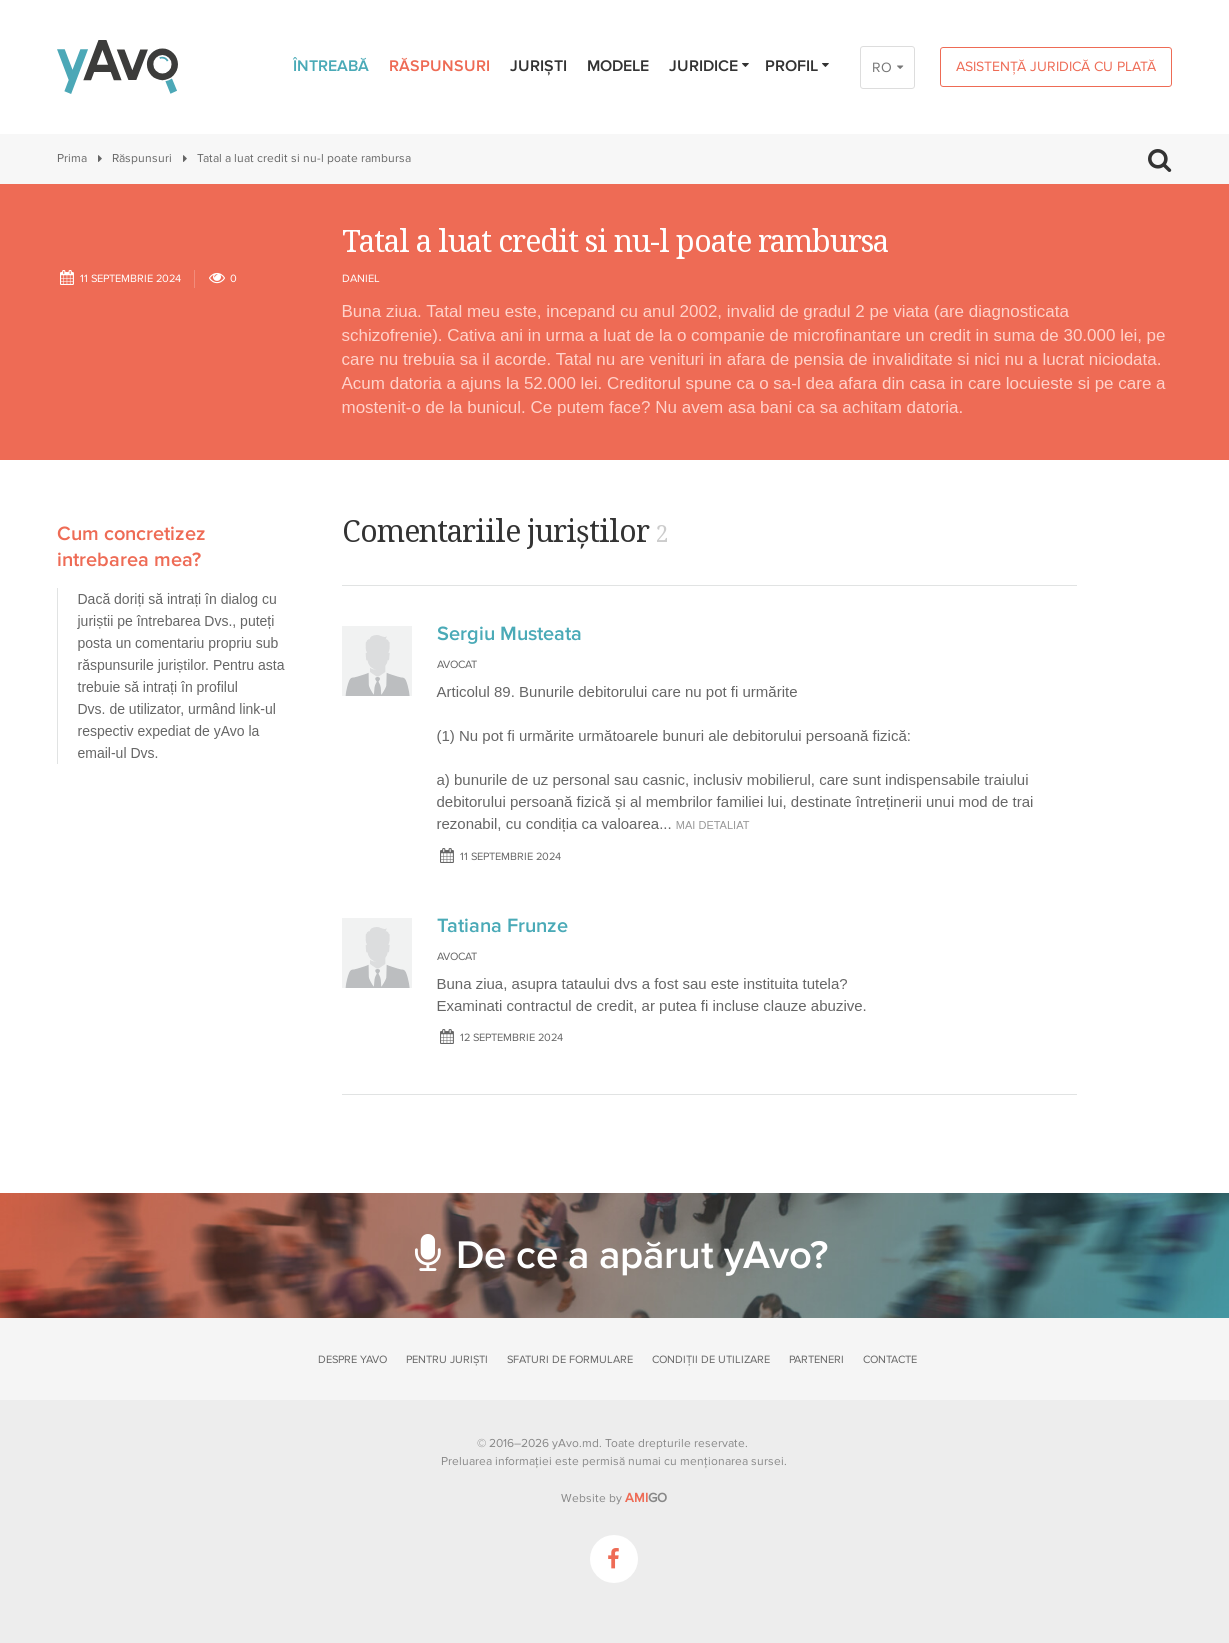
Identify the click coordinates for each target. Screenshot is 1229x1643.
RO (882, 67)
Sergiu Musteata (509, 634)
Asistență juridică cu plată (1056, 66)
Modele (618, 66)
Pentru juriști (447, 1359)
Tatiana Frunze (502, 926)
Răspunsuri (439, 66)
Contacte (890, 1359)
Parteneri (816, 1359)
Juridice (710, 66)
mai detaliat (713, 825)
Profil (798, 66)
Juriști (538, 66)
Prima (72, 158)
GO (646, 1498)
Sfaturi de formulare (570, 1359)
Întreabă (331, 66)
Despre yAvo (352, 1359)
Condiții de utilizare (711, 1359)
